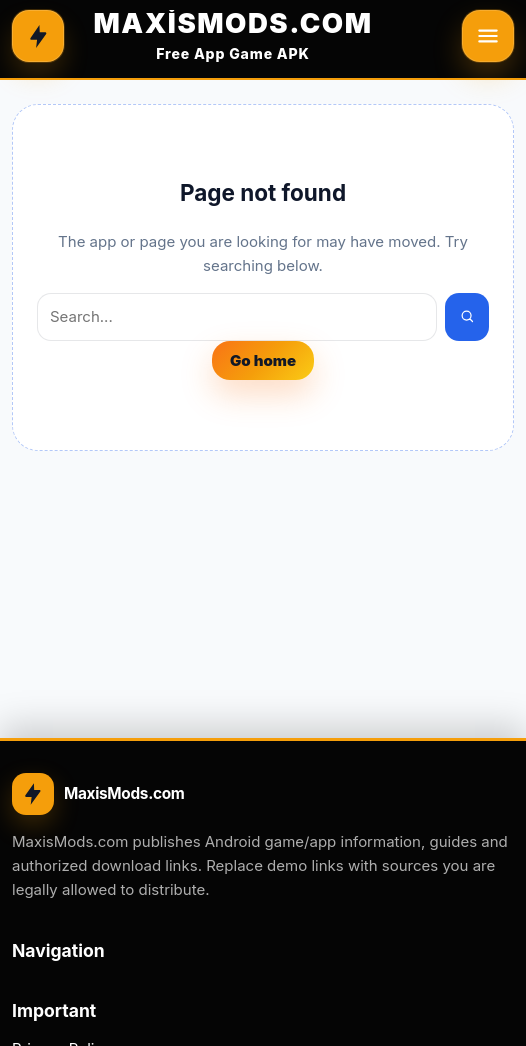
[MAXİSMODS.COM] (233, 36)
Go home (263, 360)
